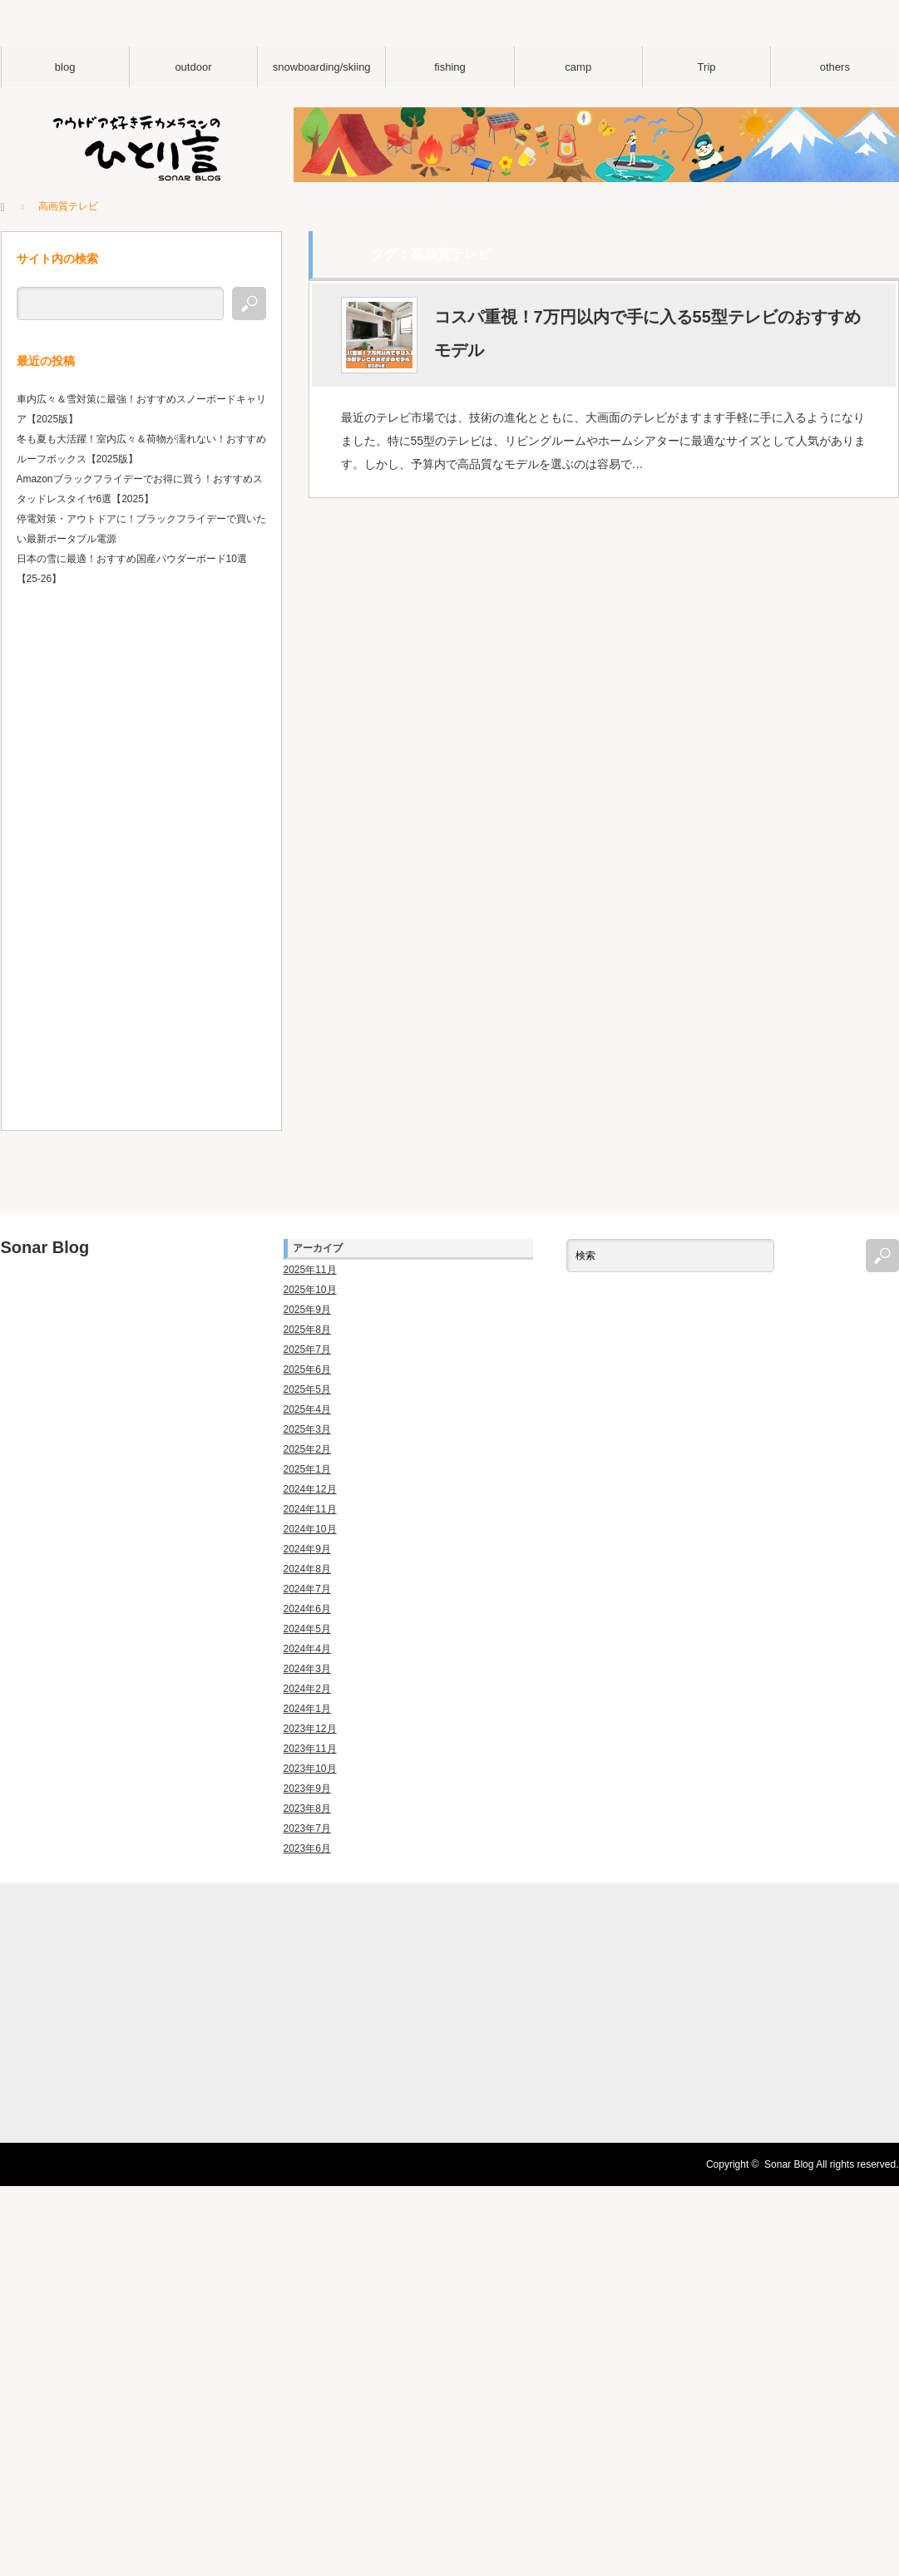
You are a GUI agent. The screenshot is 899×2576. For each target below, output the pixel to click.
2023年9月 (307, 1788)
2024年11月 (310, 1509)
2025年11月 (310, 1270)
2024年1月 (307, 1709)
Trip (707, 67)
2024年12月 (310, 1489)
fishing (450, 67)
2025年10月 (310, 1289)
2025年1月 (307, 1469)
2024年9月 (307, 1549)
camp (578, 67)
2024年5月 (307, 1629)
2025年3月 (307, 1429)
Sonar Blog (45, 1247)
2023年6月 (307, 1848)
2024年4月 (307, 1649)
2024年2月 (307, 1689)
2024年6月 (307, 1609)
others (835, 67)
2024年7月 (307, 1589)
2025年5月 (307, 1389)
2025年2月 (307, 1449)
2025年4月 (307, 1409)
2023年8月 (307, 1808)
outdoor (193, 67)
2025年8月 (307, 1329)
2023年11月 (310, 1748)
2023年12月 (310, 1729)
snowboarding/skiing (322, 67)
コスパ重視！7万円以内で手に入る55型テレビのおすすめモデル (647, 334)
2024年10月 (310, 1529)
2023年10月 (310, 1768)
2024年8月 (307, 1569)
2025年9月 (307, 1309)
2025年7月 (307, 1349)
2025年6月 (307, 1369)
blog (65, 67)
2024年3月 (307, 1669)
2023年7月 (307, 1828)
